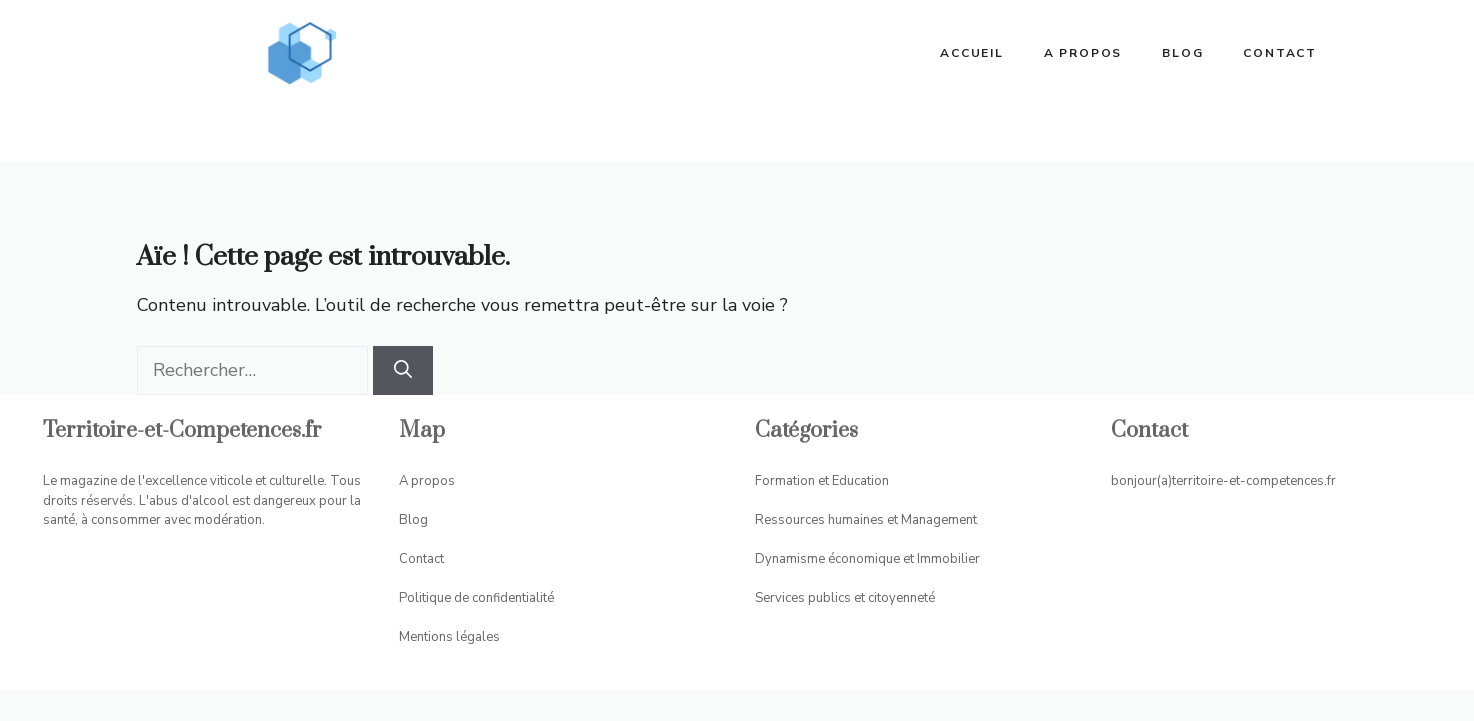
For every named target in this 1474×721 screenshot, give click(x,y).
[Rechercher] (403, 370)
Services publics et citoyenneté (845, 598)
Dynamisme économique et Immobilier (867, 559)
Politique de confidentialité (476, 598)
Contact (1280, 53)
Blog (1182, 53)
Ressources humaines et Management (866, 520)
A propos (1083, 53)
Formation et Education (822, 481)
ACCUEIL (972, 53)
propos (433, 481)
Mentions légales (449, 637)
